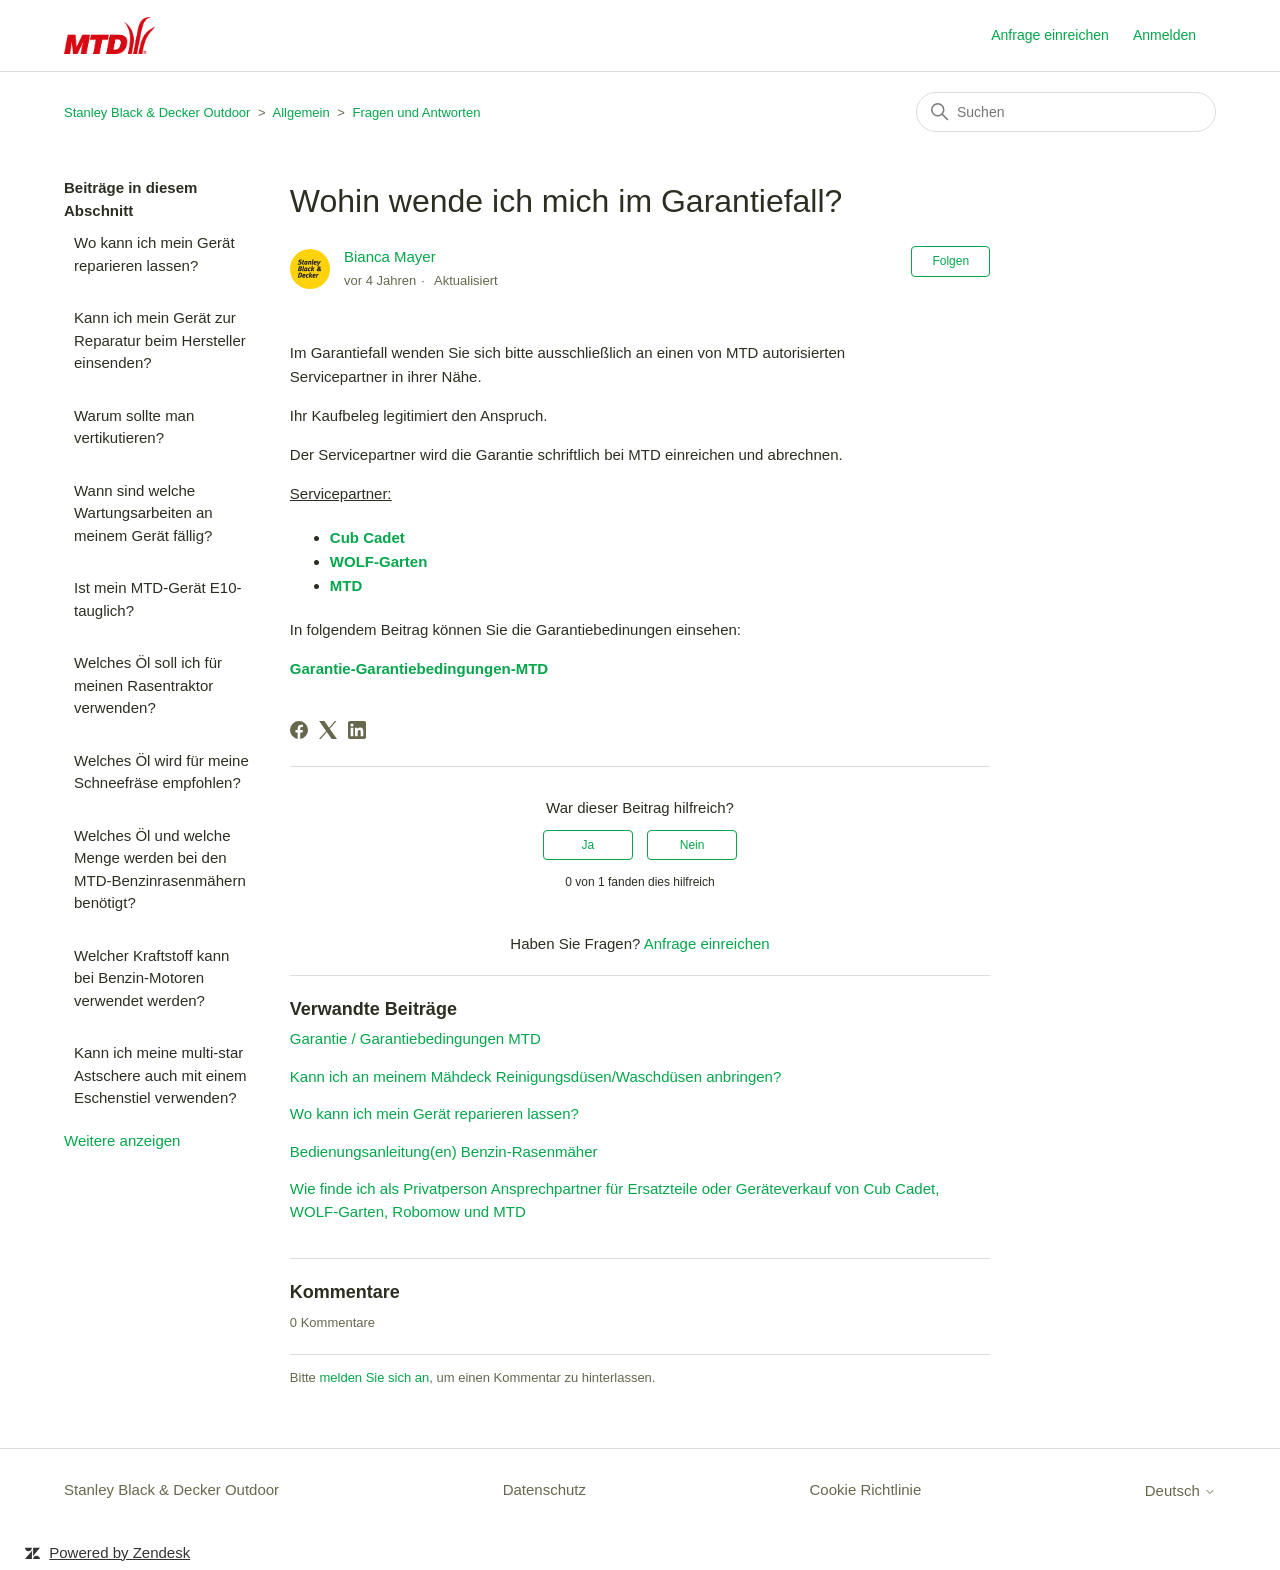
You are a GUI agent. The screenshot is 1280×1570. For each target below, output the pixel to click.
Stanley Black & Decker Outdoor (157, 112)
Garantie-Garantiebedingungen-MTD (419, 668)
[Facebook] (299, 730)
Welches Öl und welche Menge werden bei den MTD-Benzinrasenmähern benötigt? (160, 869)
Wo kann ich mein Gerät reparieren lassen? (154, 254)
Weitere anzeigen (122, 1140)
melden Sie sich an (374, 1377)
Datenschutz (544, 1489)
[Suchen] (1066, 112)
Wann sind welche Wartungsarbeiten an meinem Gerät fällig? (143, 513)
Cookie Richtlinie (866, 1489)
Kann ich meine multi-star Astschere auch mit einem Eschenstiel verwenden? (160, 1075)
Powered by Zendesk (119, 1552)
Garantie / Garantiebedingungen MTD (415, 1038)
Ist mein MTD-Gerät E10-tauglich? (158, 599)
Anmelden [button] (1164, 35)
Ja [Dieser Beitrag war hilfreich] (588, 845)
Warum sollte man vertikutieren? (134, 427)
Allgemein (301, 112)
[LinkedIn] (357, 730)
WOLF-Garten (379, 561)
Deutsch (1180, 1490)
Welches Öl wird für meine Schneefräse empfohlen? (161, 772)
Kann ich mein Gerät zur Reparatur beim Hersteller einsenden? (160, 340)
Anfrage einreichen (1050, 35)
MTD (346, 585)
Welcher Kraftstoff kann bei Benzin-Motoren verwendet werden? (151, 978)
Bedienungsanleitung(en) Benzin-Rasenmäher (444, 1151)
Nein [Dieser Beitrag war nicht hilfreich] (692, 845)
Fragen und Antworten (416, 112)
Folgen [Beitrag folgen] (950, 261)
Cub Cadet (367, 537)
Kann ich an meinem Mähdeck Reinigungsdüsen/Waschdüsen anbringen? (535, 1076)
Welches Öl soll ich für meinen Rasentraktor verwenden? (148, 685)
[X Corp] (328, 730)
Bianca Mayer (390, 256)
